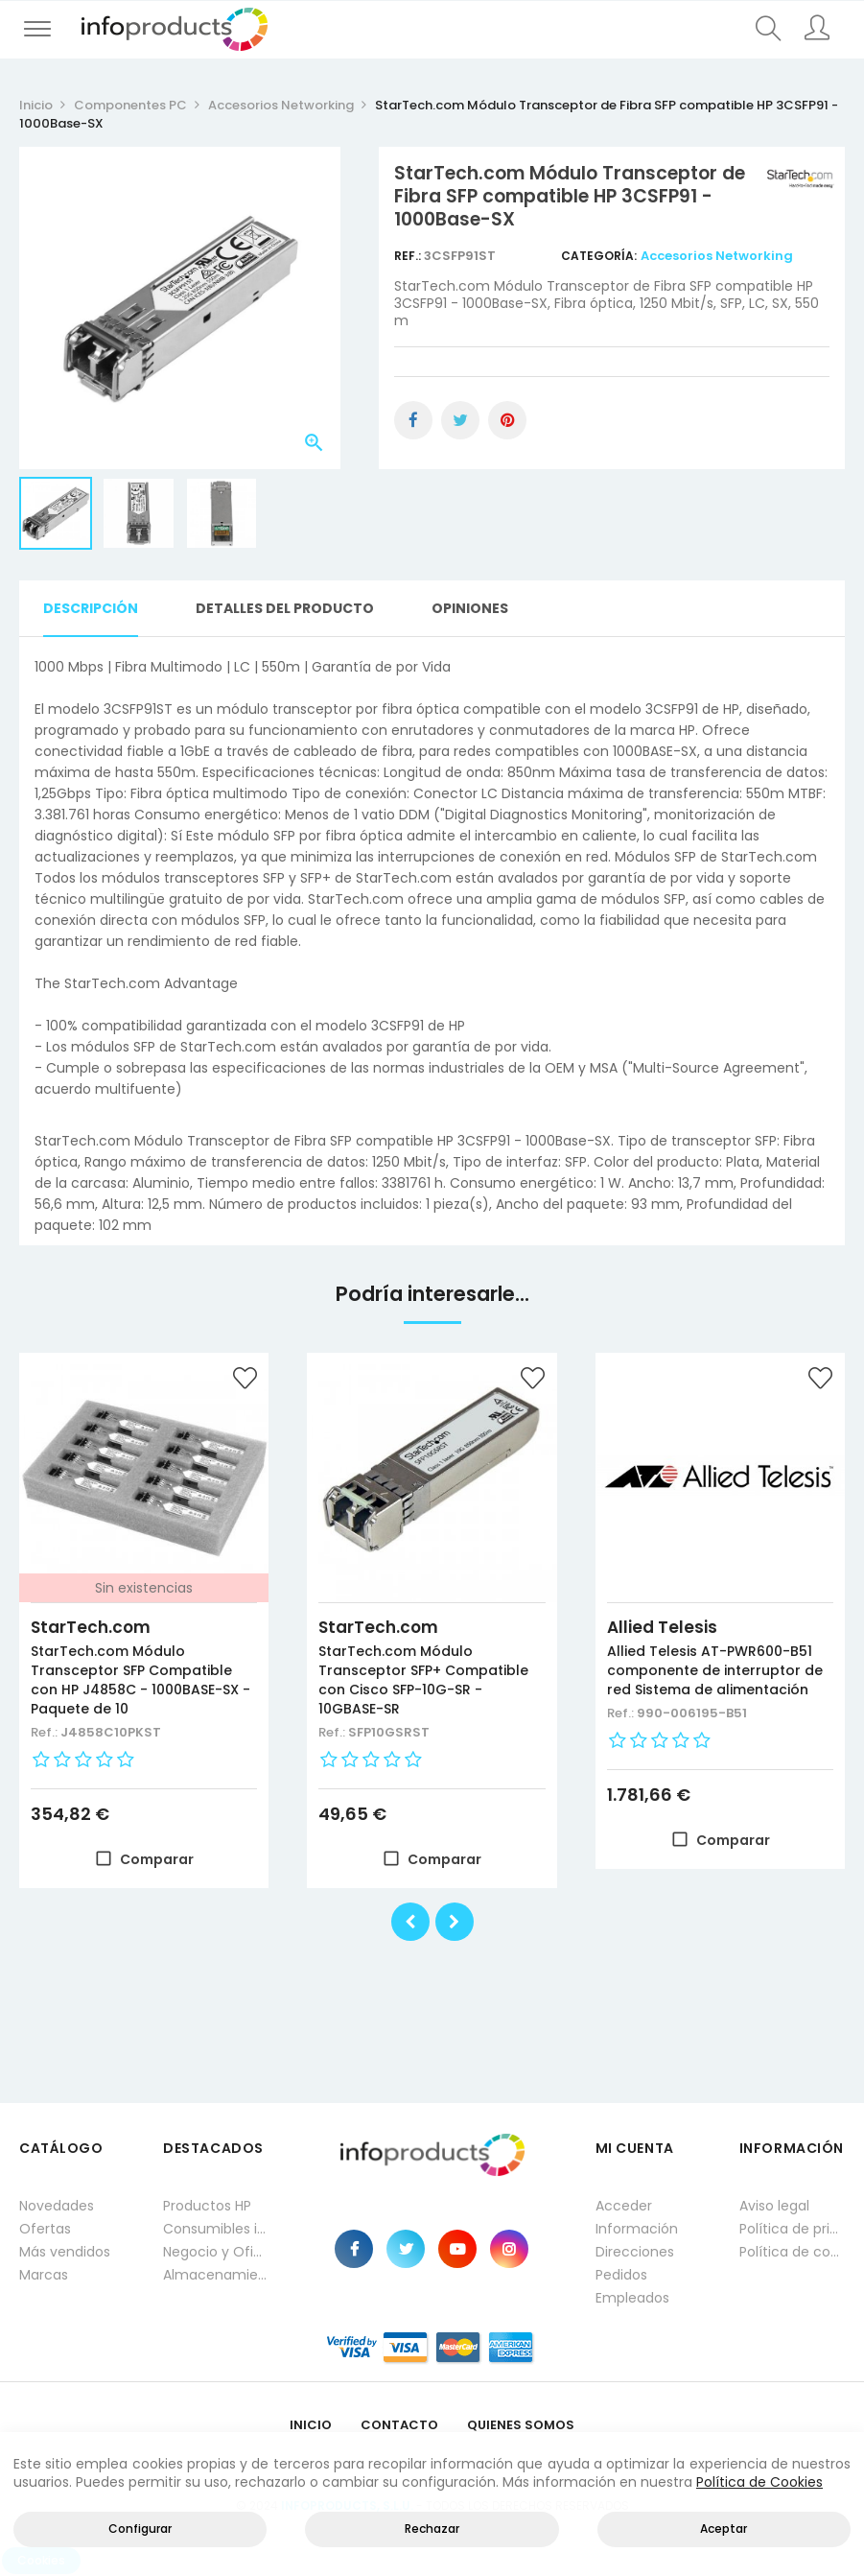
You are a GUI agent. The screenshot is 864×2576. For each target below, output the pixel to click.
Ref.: (409, 256)
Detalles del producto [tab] (285, 608)
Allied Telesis (662, 1627)
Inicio (311, 2425)
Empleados (632, 2297)
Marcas (43, 2274)
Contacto (399, 2425)
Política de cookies (792, 2251)
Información (636, 2228)
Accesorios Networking (717, 256)
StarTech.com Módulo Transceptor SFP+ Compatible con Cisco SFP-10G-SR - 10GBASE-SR (423, 1680)
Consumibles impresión (216, 2228)
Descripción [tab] (90, 608)
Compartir (413, 420)
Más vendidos (64, 2251)
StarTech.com (91, 1627)
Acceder (623, 2205)
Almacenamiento (216, 2274)
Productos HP (207, 2205)
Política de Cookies (759, 2482)
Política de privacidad (792, 2228)
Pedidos (621, 2274)
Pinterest (507, 420)
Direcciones (634, 2251)
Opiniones (470, 608)
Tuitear (460, 420)
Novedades (56, 2205)
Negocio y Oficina (216, 2251)
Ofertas (45, 2228)
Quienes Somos (520, 2425)
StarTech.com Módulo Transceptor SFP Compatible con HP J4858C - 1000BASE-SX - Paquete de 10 (140, 1680)
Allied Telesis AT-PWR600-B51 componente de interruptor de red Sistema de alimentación (715, 1670)
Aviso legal (774, 2205)
